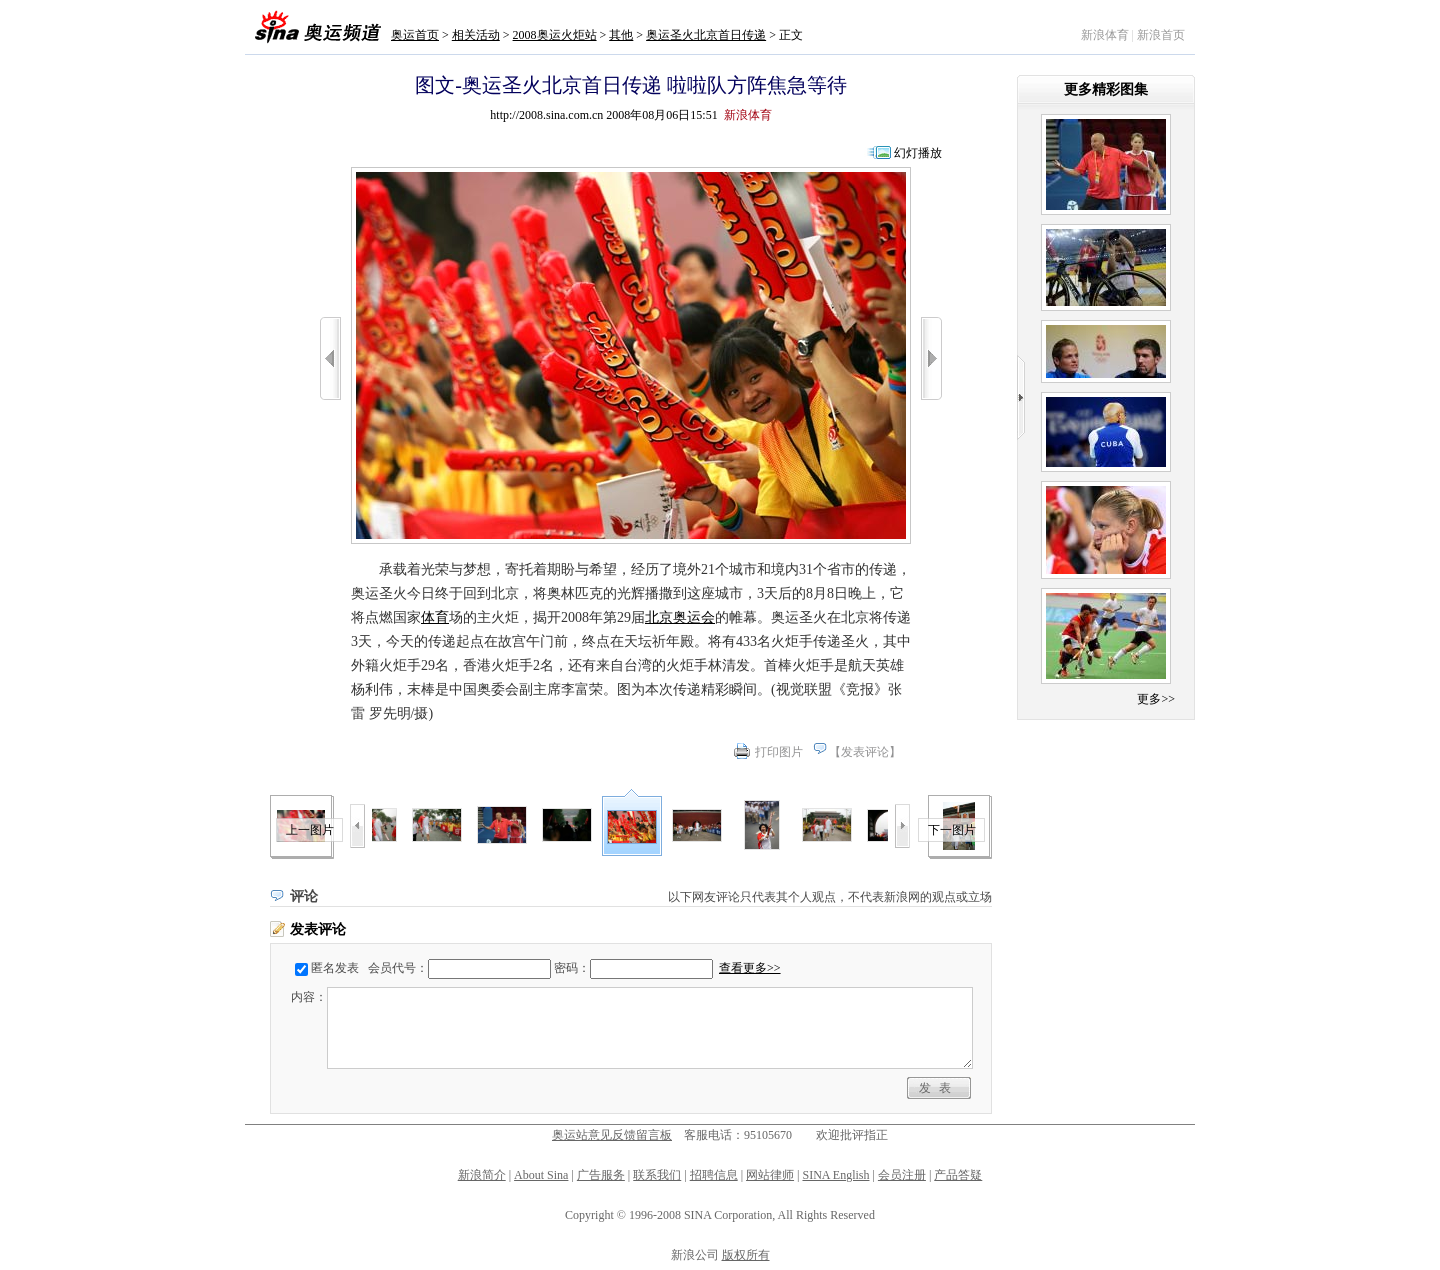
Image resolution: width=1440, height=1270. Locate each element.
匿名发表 (335, 968)
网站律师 (770, 1175)
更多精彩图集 (1106, 89)
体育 (435, 617)
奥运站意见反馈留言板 (612, 1135)
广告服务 (601, 1175)
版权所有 (746, 1255)
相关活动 (476, 35)
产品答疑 (958, 1175)
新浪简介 (482, 1175)
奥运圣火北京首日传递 (706, 35)
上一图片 (310, 830)
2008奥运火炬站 (555, 35)
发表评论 (865, 752)
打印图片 (779, 752)
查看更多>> (750, 968)
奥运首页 (415, 35)
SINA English (835, 1175)
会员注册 (902, 1175)
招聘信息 (714, 1175)
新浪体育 (1105, 35)
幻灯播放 (918, 153)
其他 (621, 35)
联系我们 (657, 1175)
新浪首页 (1161, 35)
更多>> (1156, 699)
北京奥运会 (680, 617)
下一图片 (952, 830)
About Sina (541, 1175)
